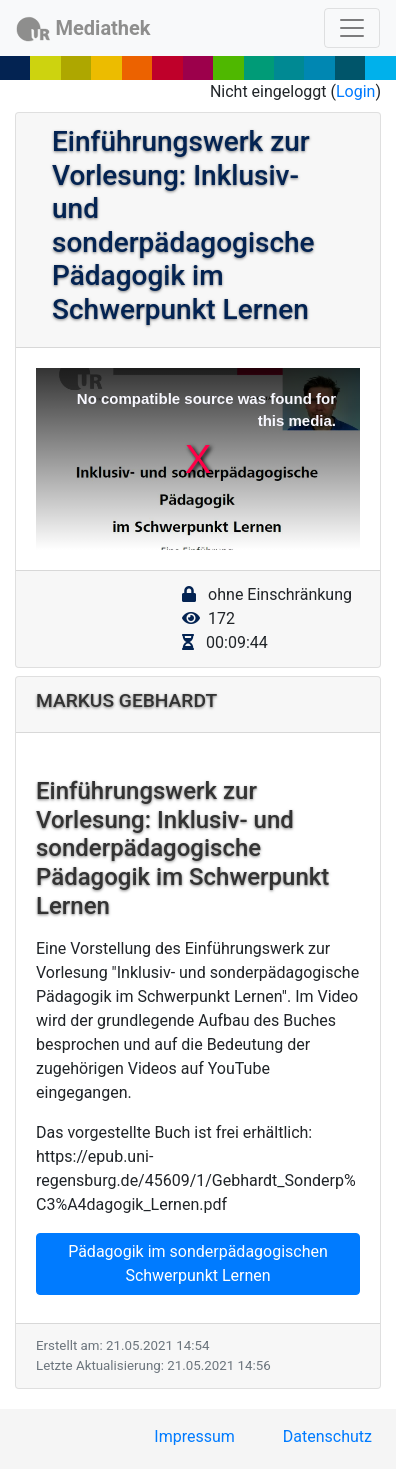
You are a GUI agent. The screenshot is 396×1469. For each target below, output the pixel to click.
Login (355, 91)
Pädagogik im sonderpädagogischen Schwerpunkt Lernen (198, 1263)
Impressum (194, 1436)
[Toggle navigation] (352, 28)
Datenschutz (327, 1436)
